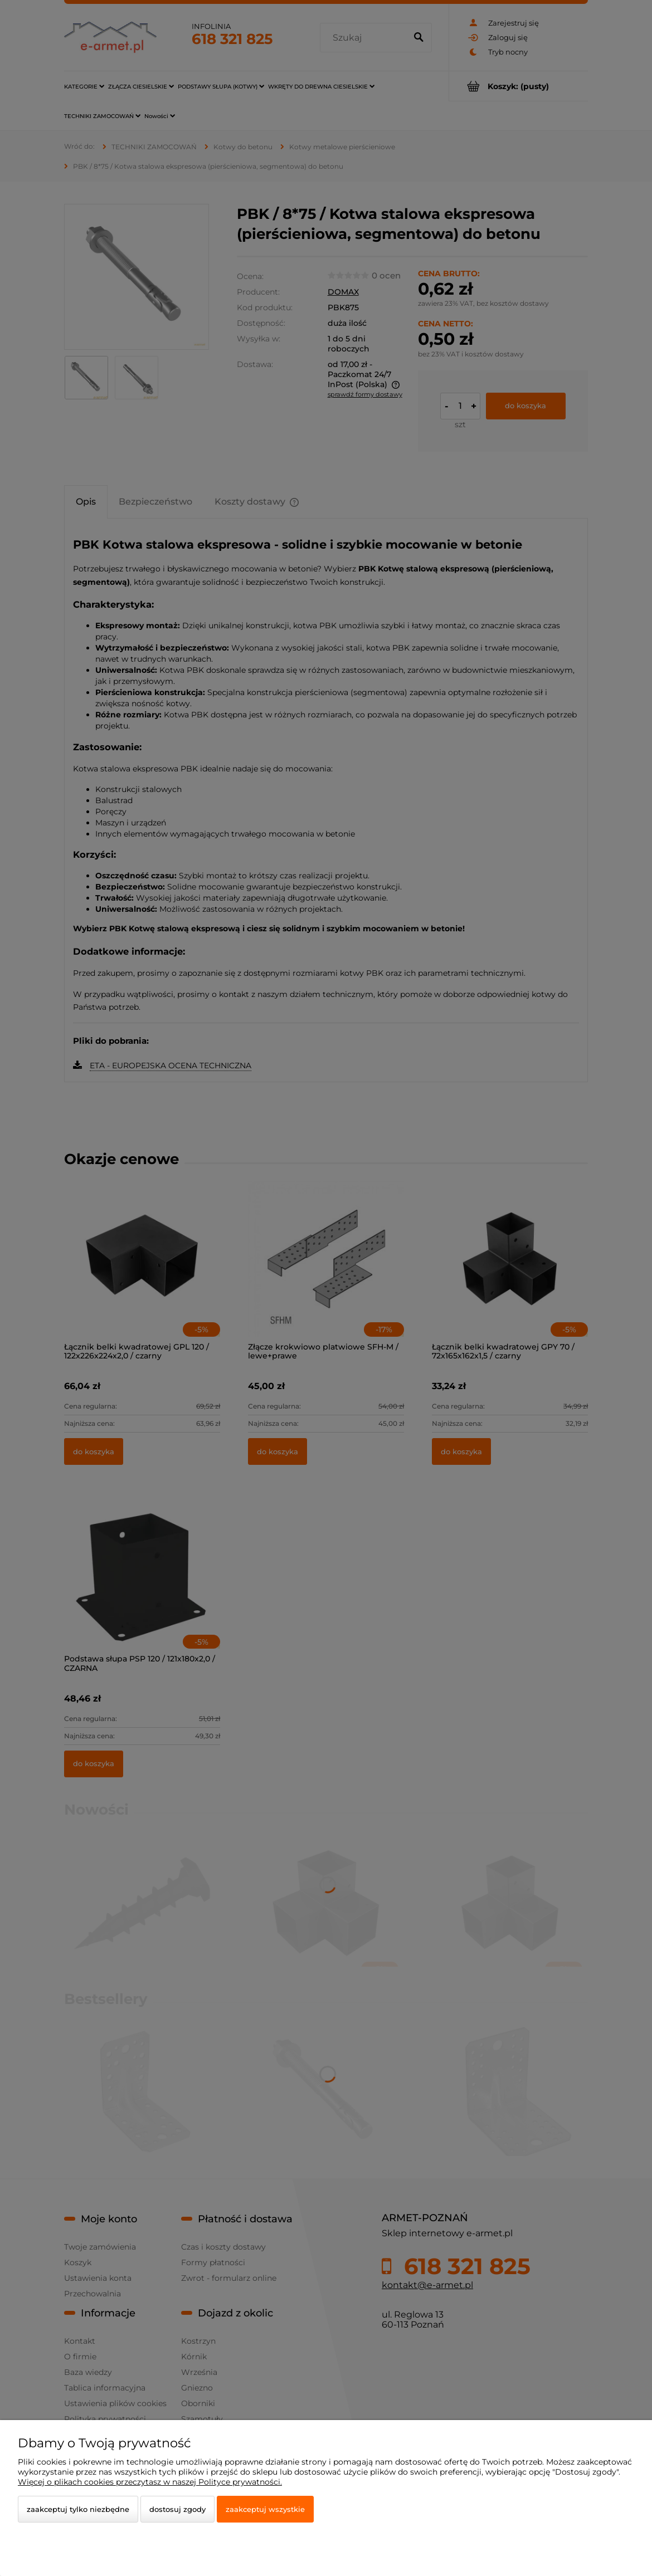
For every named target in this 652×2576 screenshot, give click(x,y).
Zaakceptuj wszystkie (265, 2509)
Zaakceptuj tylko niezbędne (78, 2509)
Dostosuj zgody (177, 2509)
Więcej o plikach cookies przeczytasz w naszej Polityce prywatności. (150, 2482)
